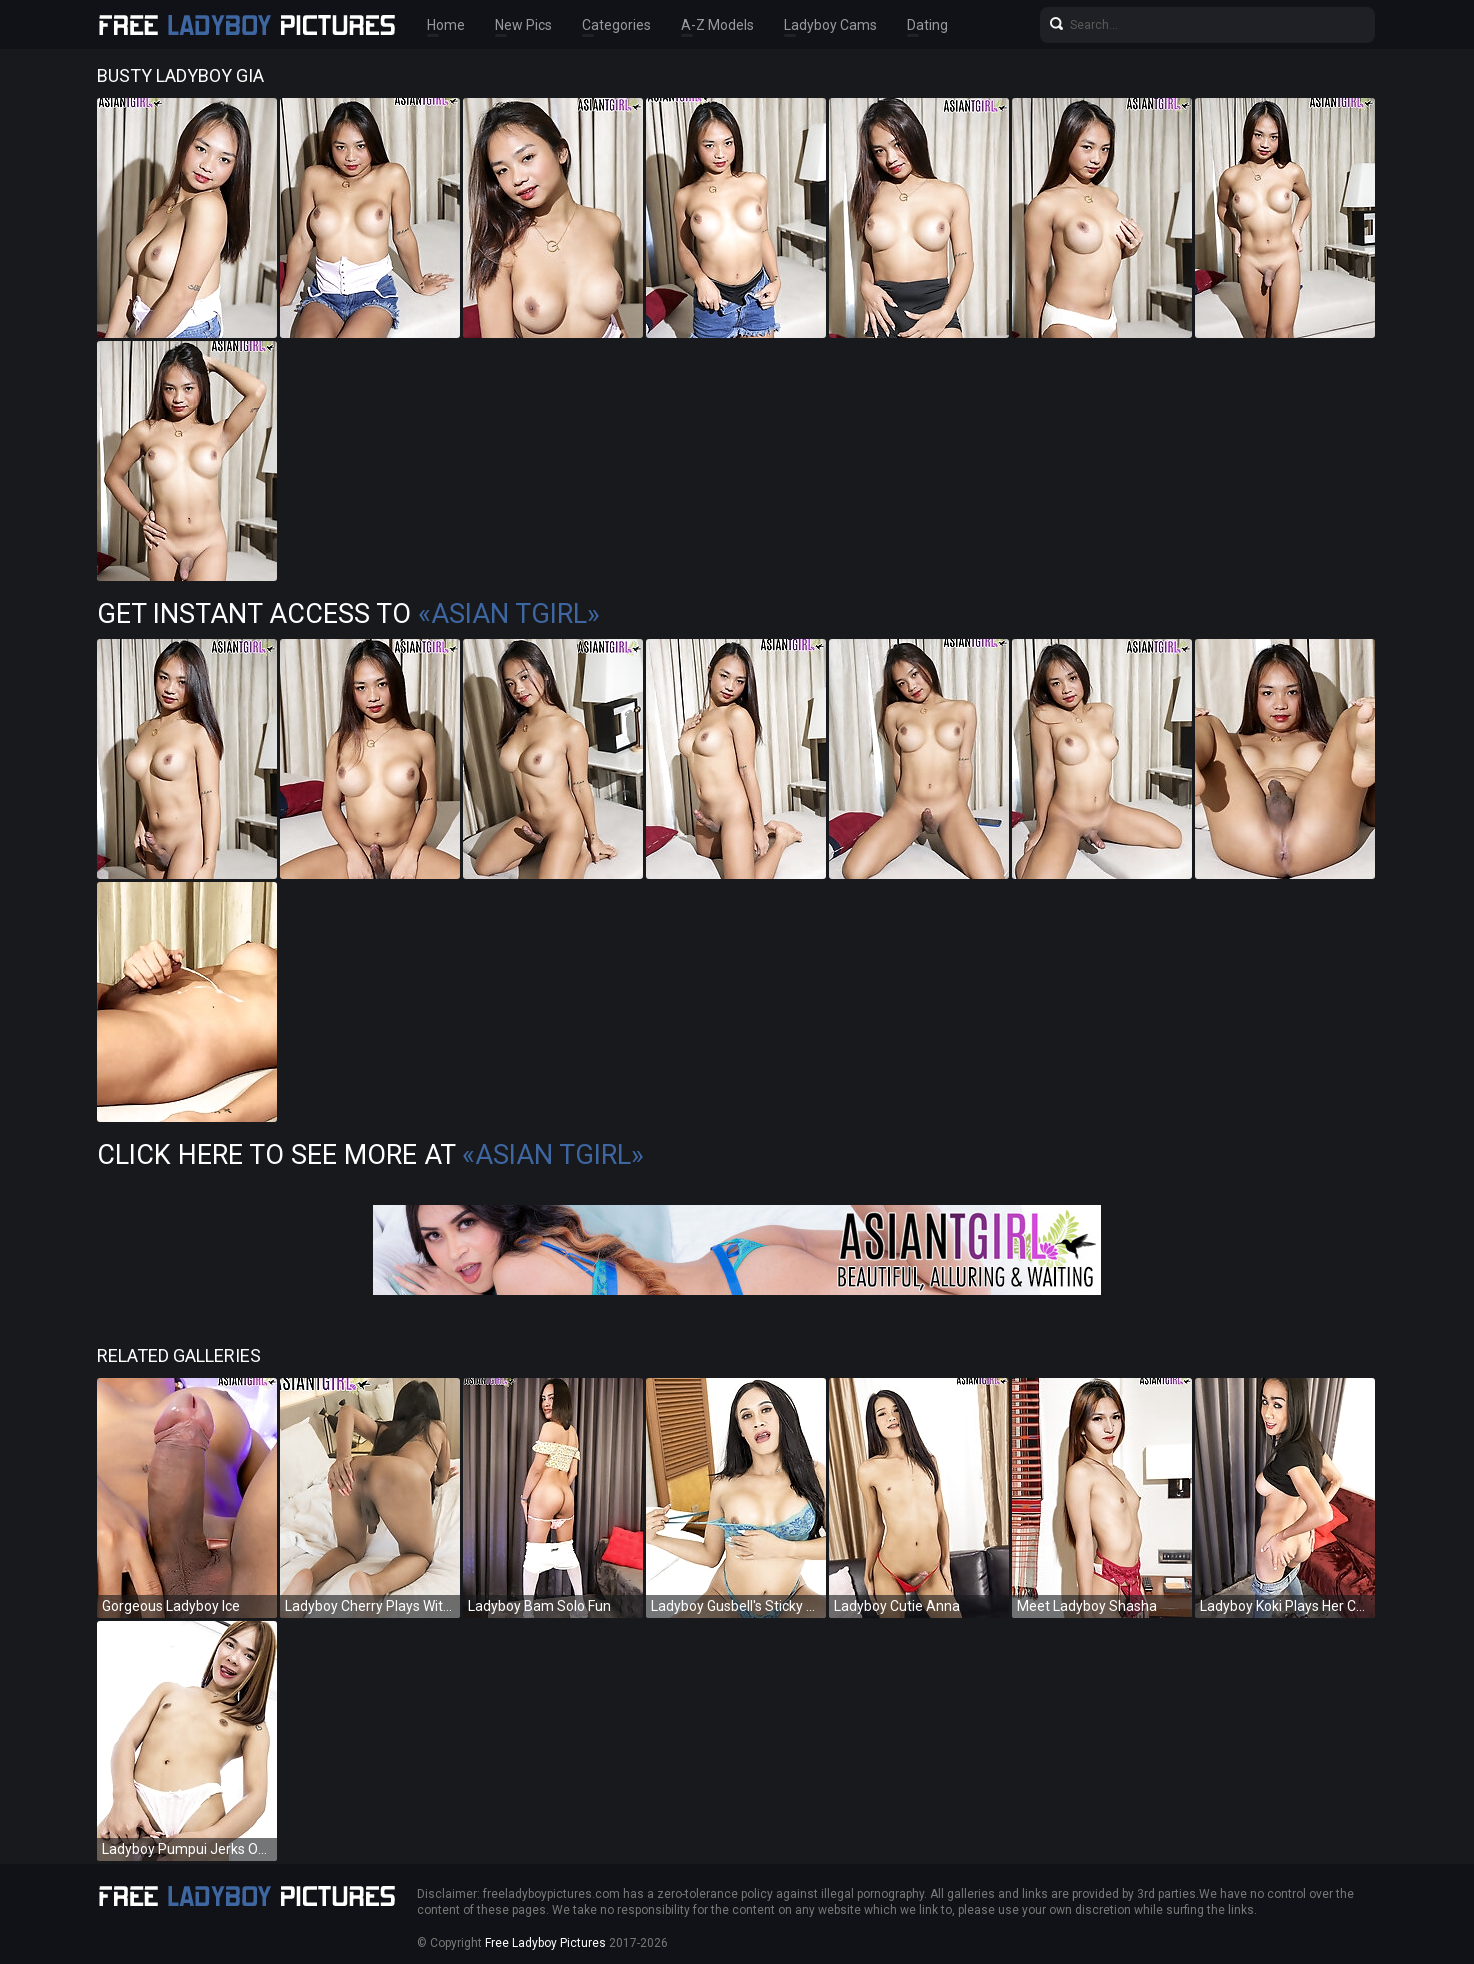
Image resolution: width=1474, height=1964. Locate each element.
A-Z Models (717, 25)
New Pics (523, 25)
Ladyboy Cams (830, 25)
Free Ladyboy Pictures (545, 1943)
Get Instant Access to (348, 614)
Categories (616, 25)
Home (446, 25)
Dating (927, 25)
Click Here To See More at (370, 1155)
